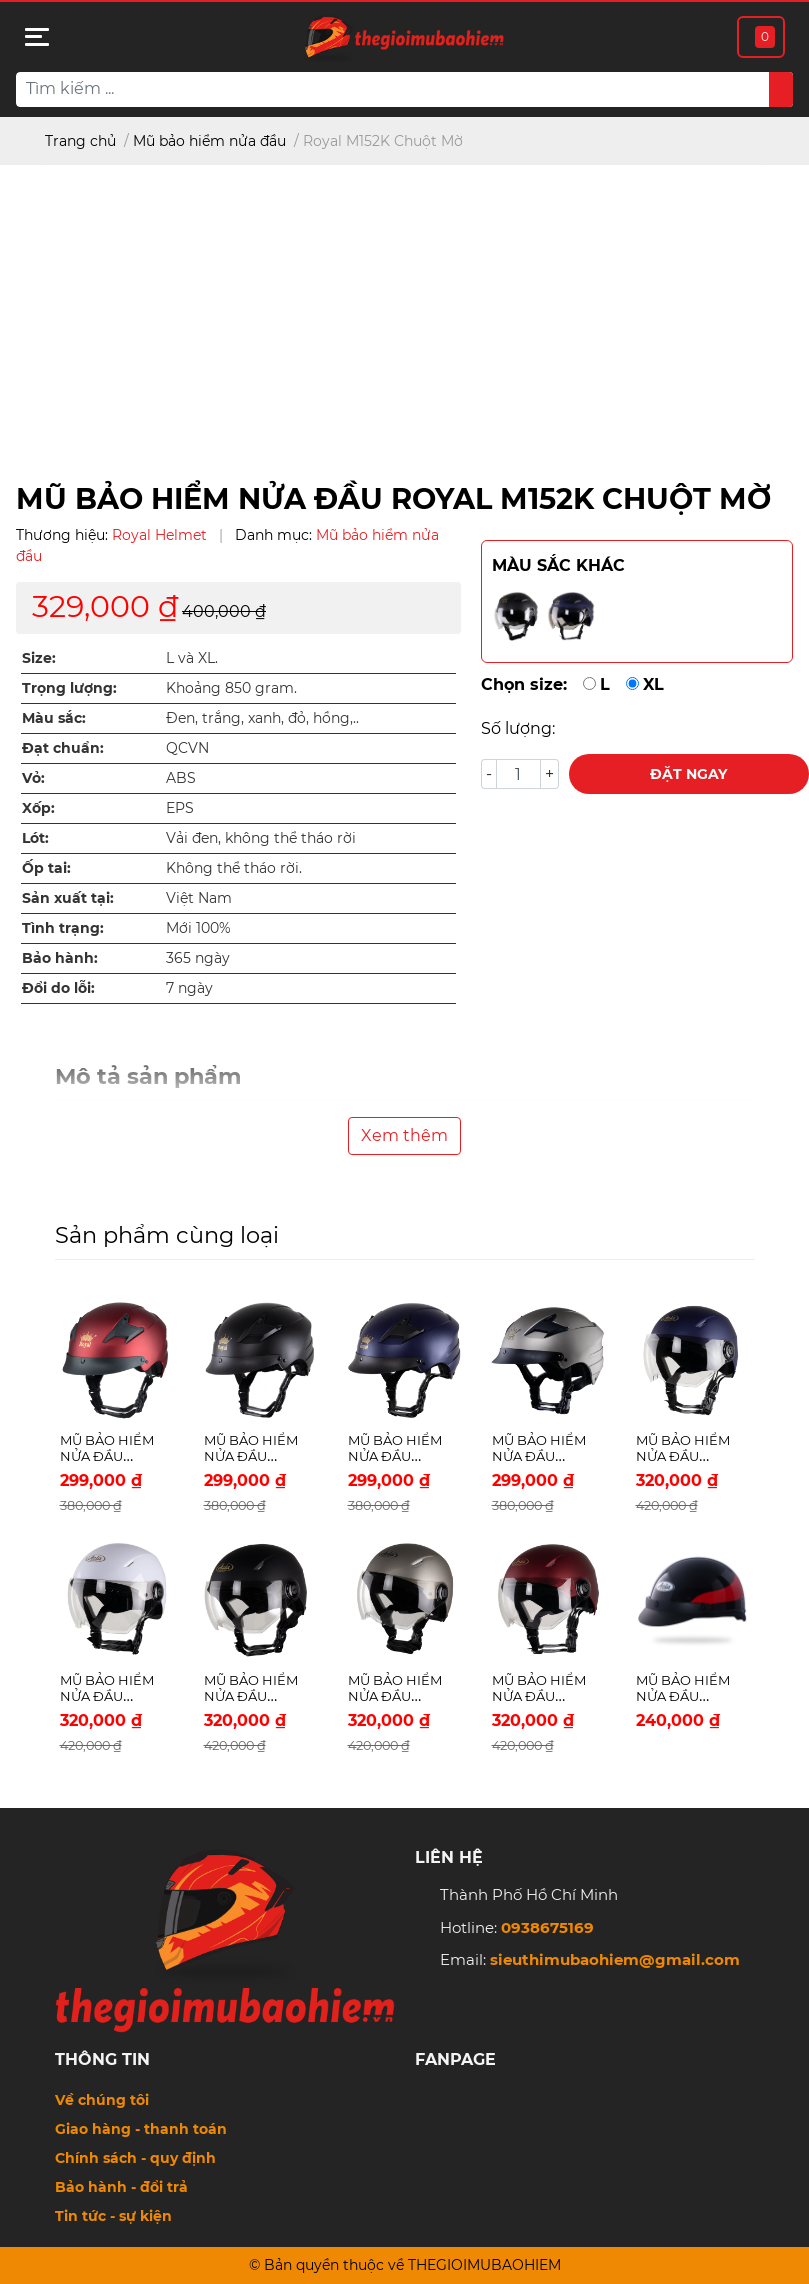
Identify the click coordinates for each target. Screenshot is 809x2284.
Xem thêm (404, 1135)
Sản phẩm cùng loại (167, 1235)
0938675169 (547, 1927)
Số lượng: (518, 728)
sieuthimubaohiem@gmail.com (615, 1959)
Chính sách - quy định (135, 2158)
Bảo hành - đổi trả (121, 2187)
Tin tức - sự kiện (113, 2216)
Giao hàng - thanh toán (141, 2129)
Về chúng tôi (102, 2100)
